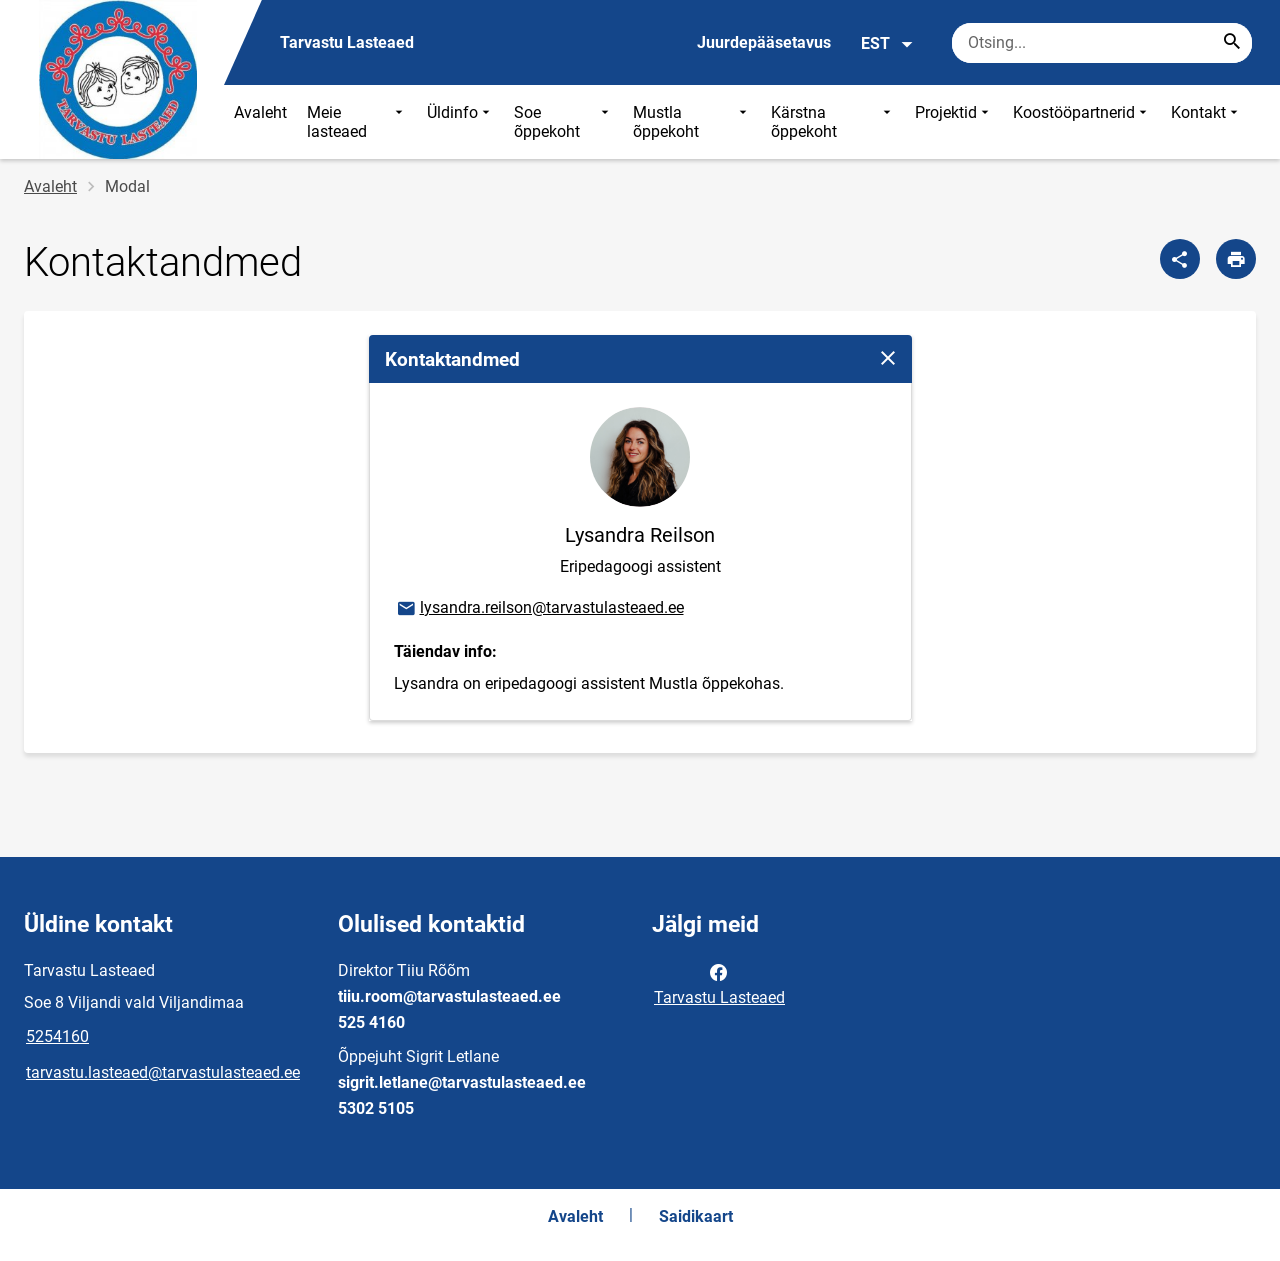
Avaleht (260, 112)
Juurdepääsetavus (764, 42)
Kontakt (1206, 122)
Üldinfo (460, 122)
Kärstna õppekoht (833, 122)
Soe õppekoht (563, 122)
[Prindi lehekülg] (1236, 259)
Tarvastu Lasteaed (719, 983)
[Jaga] (1180, 259)
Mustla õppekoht (692, 122)
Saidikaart (696, 1216)
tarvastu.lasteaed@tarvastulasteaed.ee (163, 1072)
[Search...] (1232, 43)
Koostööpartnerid (1082, 122)
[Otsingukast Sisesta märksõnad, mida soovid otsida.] (1102, 43)
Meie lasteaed (357, 122)
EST (887, 44)
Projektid (954, 122)
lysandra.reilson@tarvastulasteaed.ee (539, 609)
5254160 (57, 1036)
